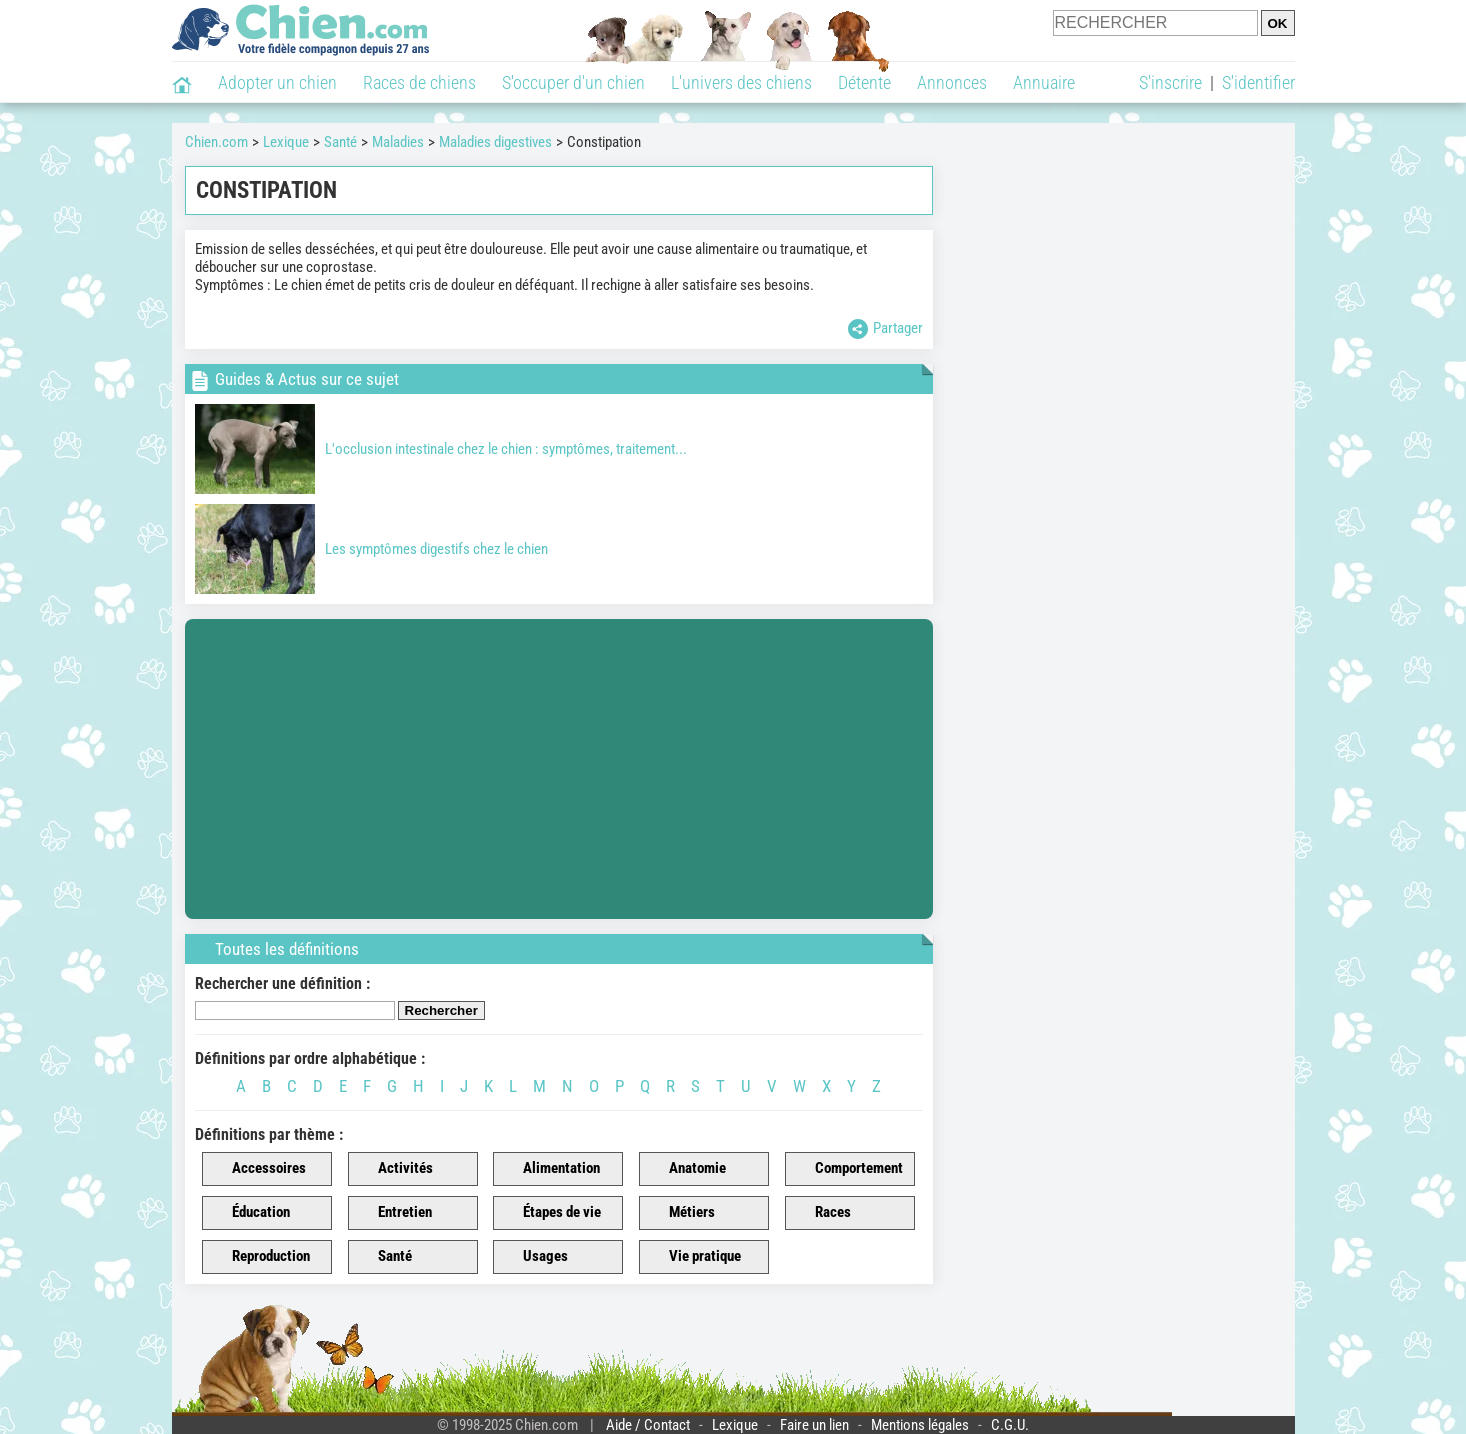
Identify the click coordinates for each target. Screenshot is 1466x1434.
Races (821, 1213)
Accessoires (257, 1169)
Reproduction (259, 1257)
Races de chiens (419, 82)
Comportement (847, 1169)
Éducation (249, 1213)
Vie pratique (693, 1257)
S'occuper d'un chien (573, 82)
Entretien (393, 1213)
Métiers (680, 1213)
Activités (394, 1169)
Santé (383, 1257)
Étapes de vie (550, 1213)
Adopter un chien (277, 82)
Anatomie (686, 1169)
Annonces (952, 82)
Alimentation (550, 1169)
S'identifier (1258, 82)
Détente (864, 82)
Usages (534, 1257)
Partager (885, 329)
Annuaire (1044, 82)
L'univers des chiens (741, 82)
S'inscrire (1170, 82)
